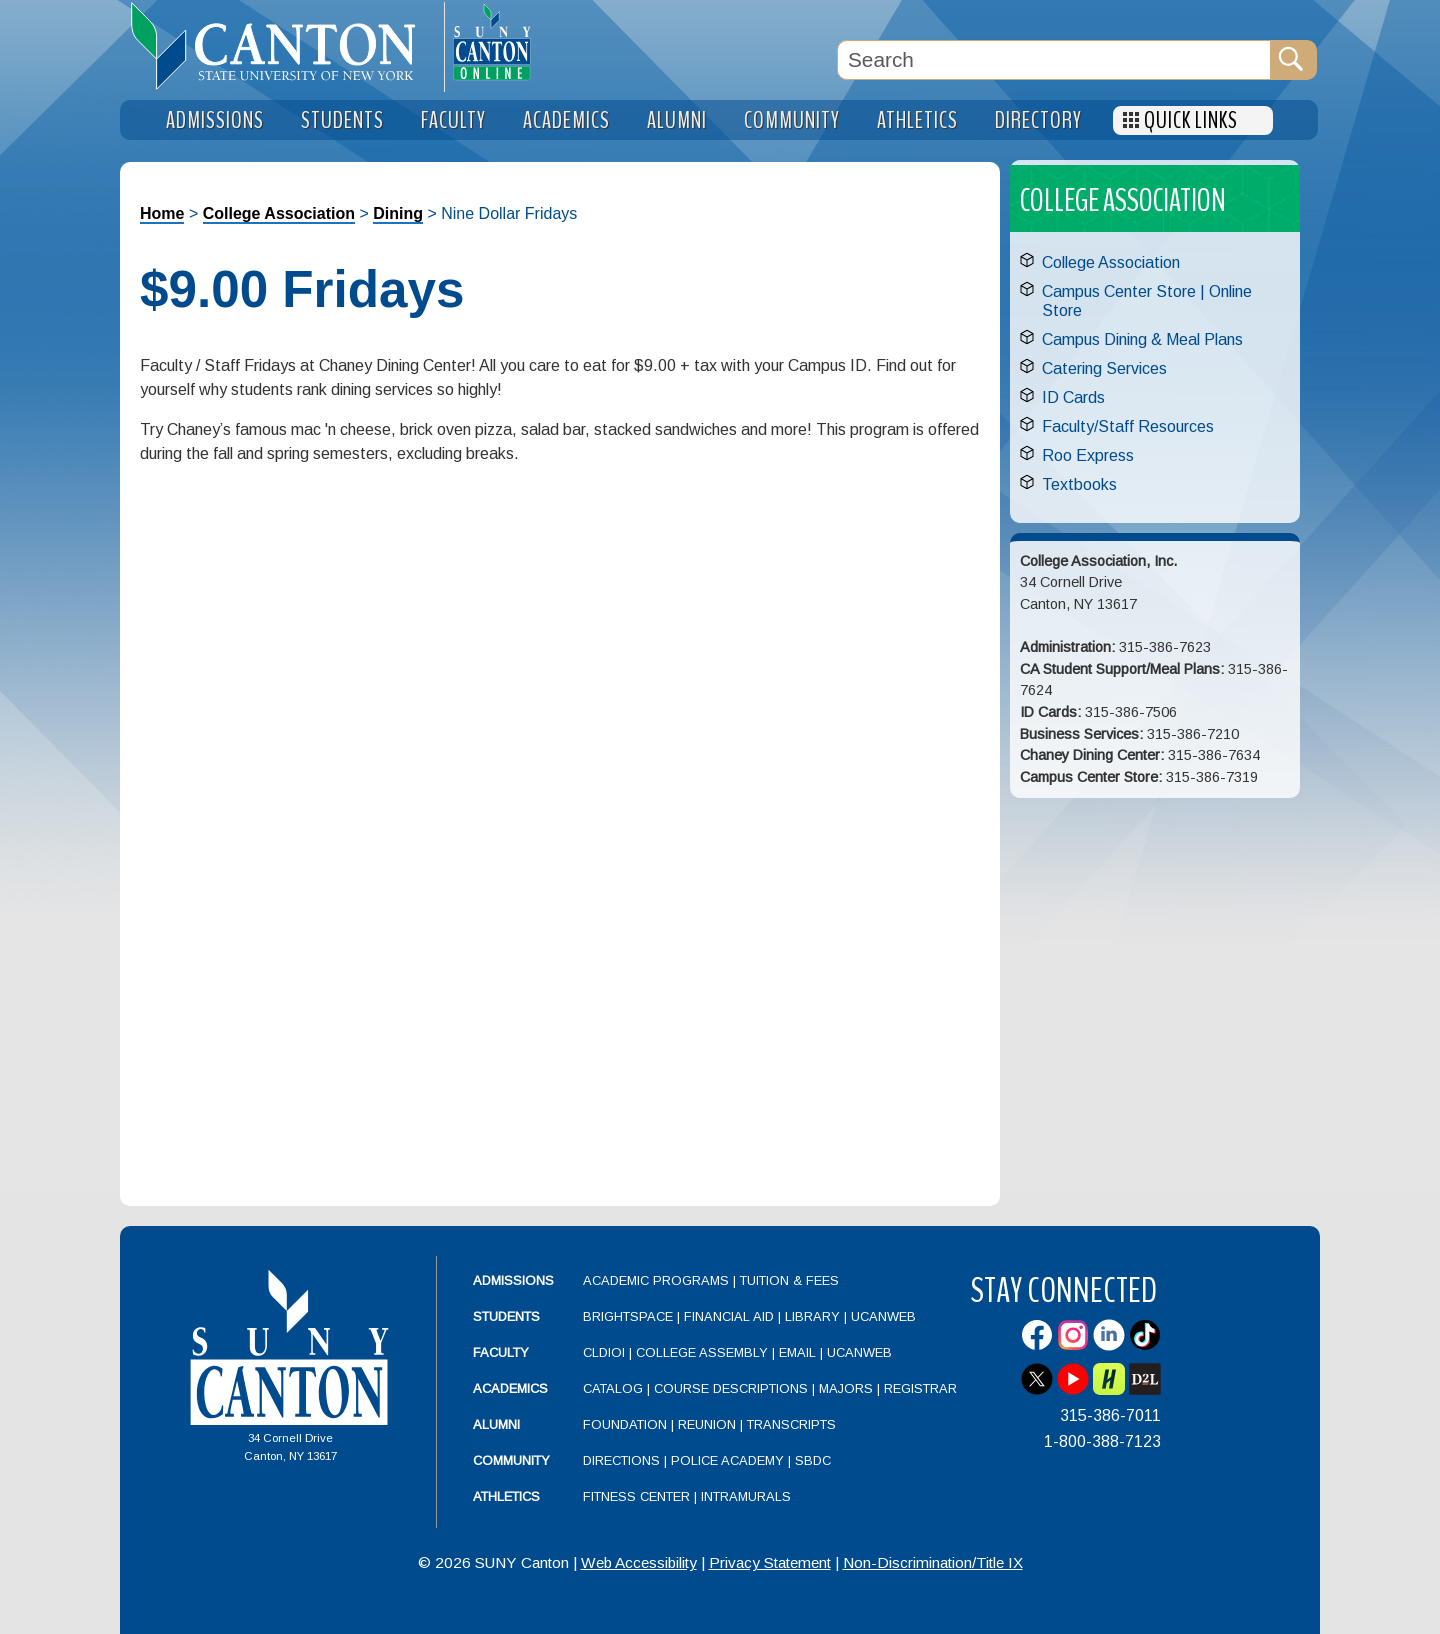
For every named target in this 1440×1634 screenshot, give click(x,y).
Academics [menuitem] (566, 120)
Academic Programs (658, 1280)
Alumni (496, 1424)
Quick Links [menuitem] (1191, 120)
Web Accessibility (639, 1562)
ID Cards (1073, 397)
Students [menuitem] (342, 120)
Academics (510, 1388)
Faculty (501, 1352)
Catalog (613, 1388)
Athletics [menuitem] (917, 120)
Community (511, 1460)
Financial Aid (729, 1316)
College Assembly (702, 1352)
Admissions (513, 1280)
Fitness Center (636, 1496)
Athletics (506, 1496)
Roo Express (1088, 455)
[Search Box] (1054, 60)
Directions (621, 1460)
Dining (398, 213)
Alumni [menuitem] (677, 120)
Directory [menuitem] (1038, 120)
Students (506, 1316)
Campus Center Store (1119, 291)
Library (812, 1316)
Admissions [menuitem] (215, 120)
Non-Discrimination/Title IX (933, 1562)
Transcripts (791, 1424)
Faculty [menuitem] (453, 120)
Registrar (920, 1388)
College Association (279, 213)
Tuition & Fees (789, 1280)
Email (797, 1352)
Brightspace (628, 1316)
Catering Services (1104, 368)
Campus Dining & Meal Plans (1142, 339)
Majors (846, 1388)
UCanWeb (883, 1316)
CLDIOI (604, 1352)
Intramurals (746, 1496)
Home (162, 213)
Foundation (625, 1424)
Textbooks (1079, 484)
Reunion (707, 1424)
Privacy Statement (770, 1562)
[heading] (282, 46)
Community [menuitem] (792, 120)
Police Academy (727, 1460)
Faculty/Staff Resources (1128, 426)
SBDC (813, 1460)
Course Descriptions (731, 1388)
